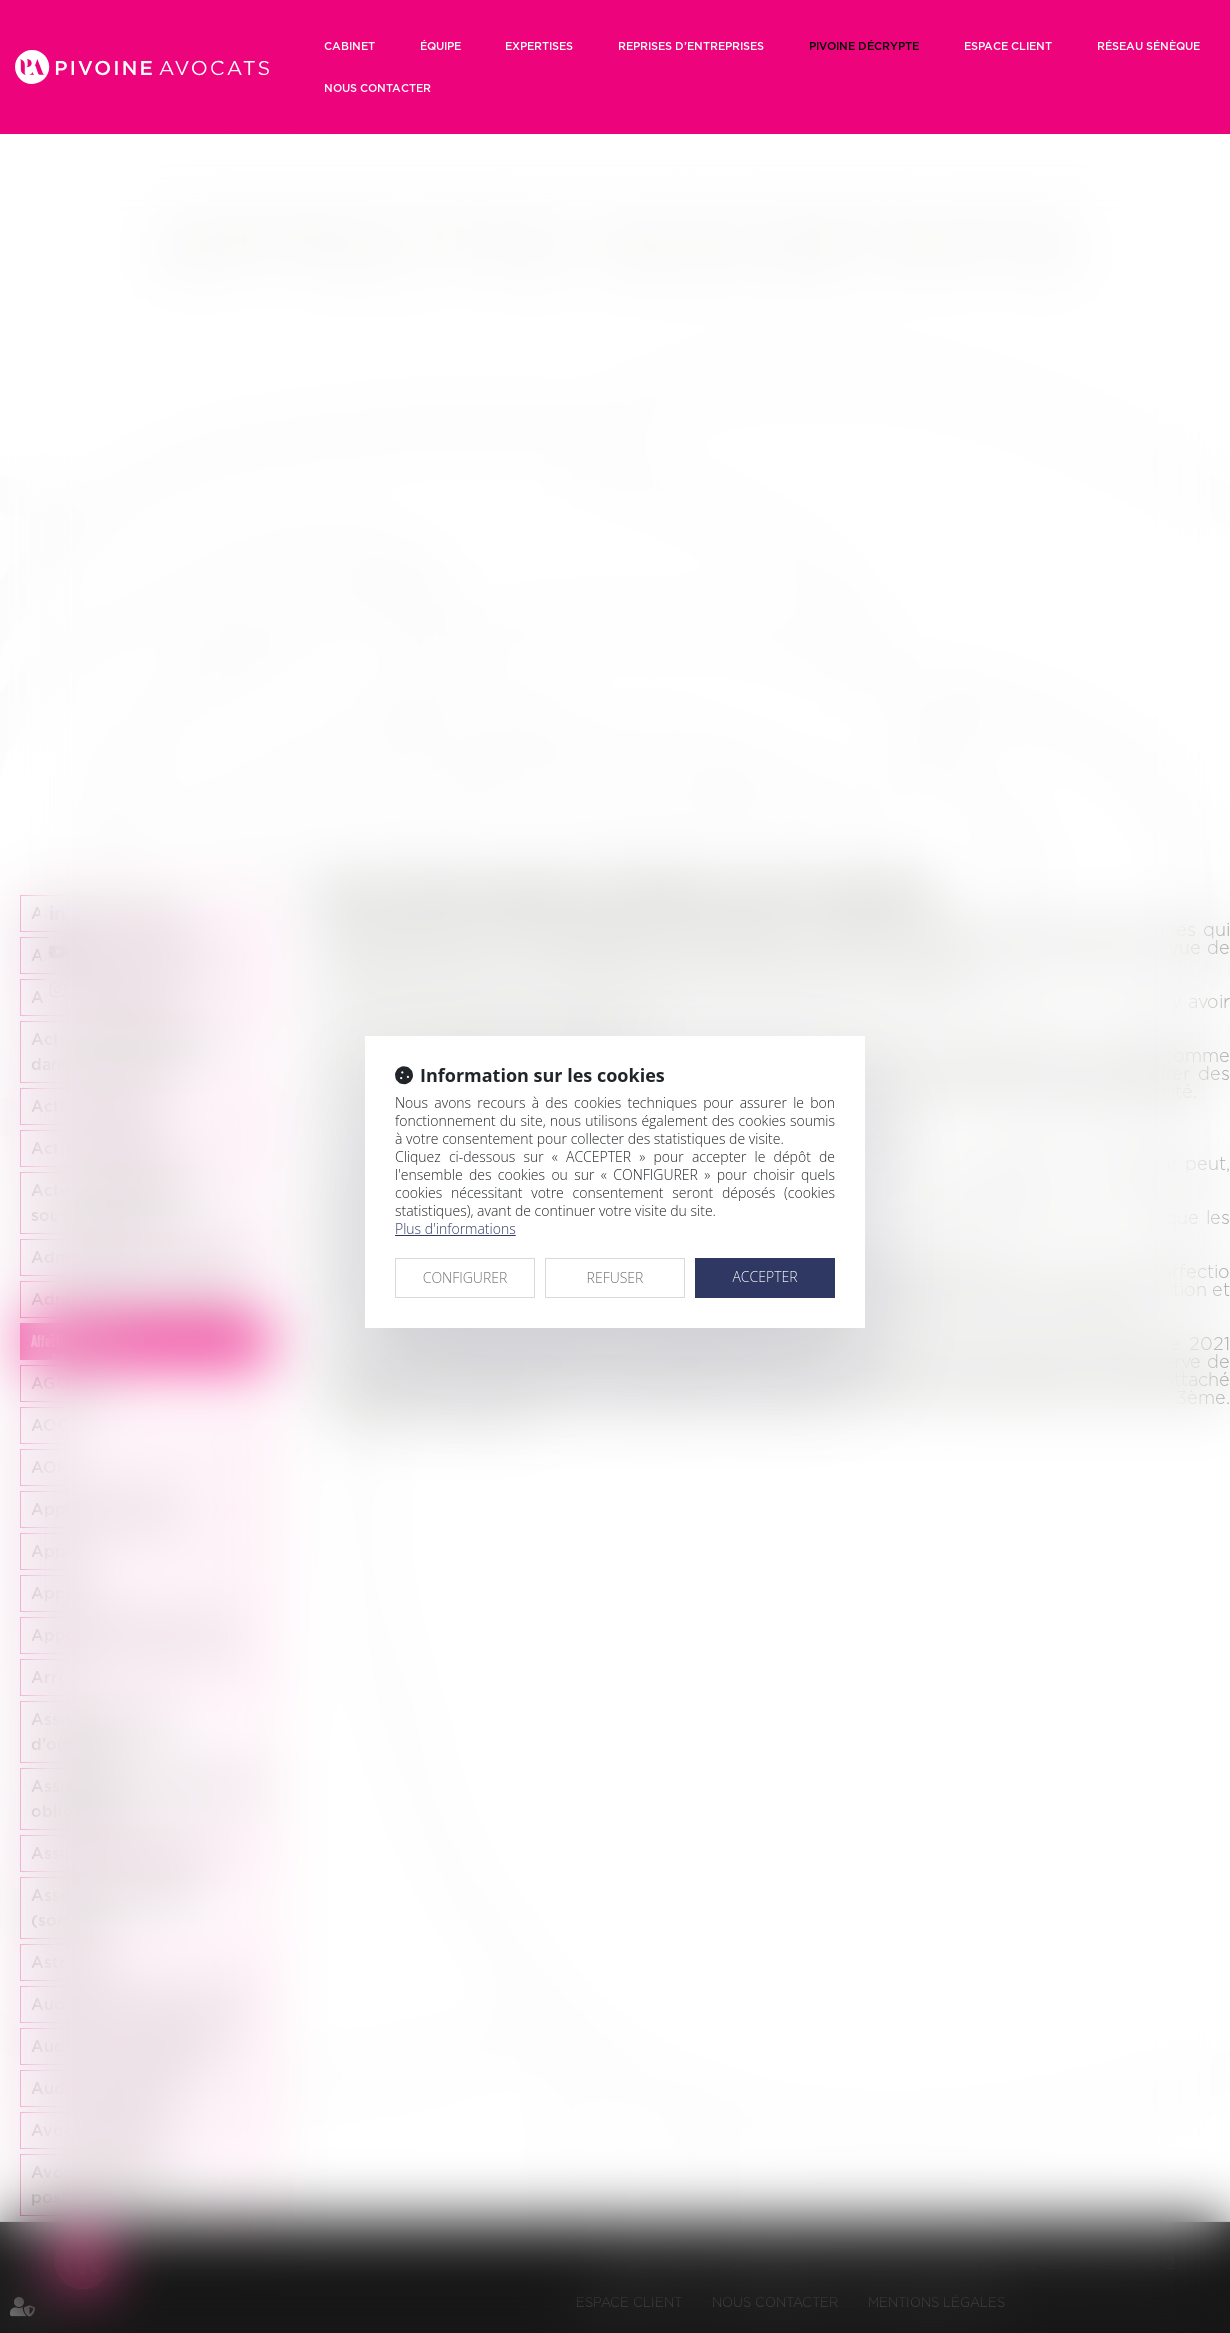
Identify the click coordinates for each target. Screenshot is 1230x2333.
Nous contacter (377, 88)
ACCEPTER (764, 1276)
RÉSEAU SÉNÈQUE (1148, 46)
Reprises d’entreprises (691, 46)
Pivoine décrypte (864, 46)
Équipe (440, 46)
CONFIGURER (465, 1277)
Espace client (1008, 46)
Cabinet (349, 46)
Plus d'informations (455, 1228)
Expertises (539, 46)
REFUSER (615, 1277)
